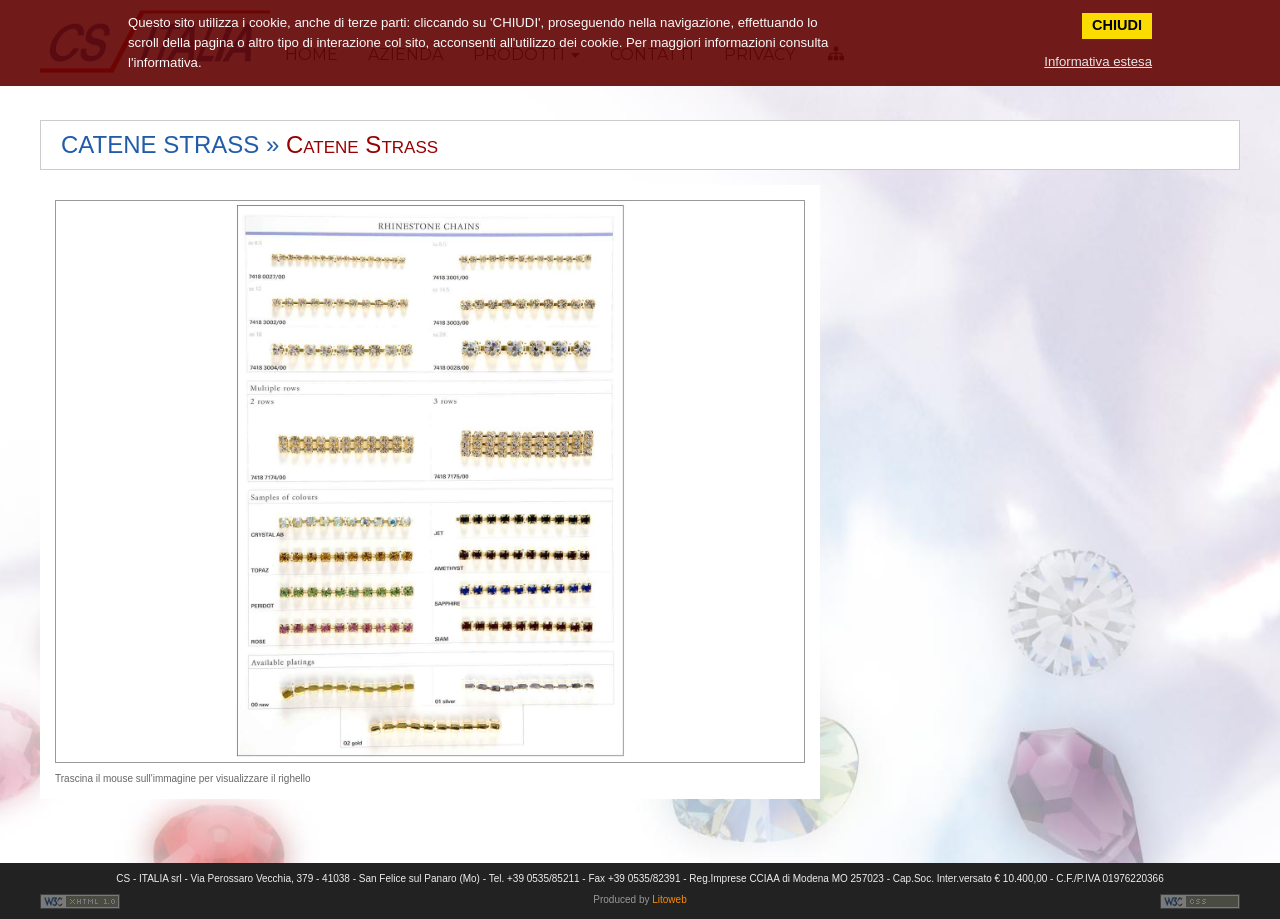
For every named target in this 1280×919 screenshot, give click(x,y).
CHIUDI (1117, 25)
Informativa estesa (1098, 61)
